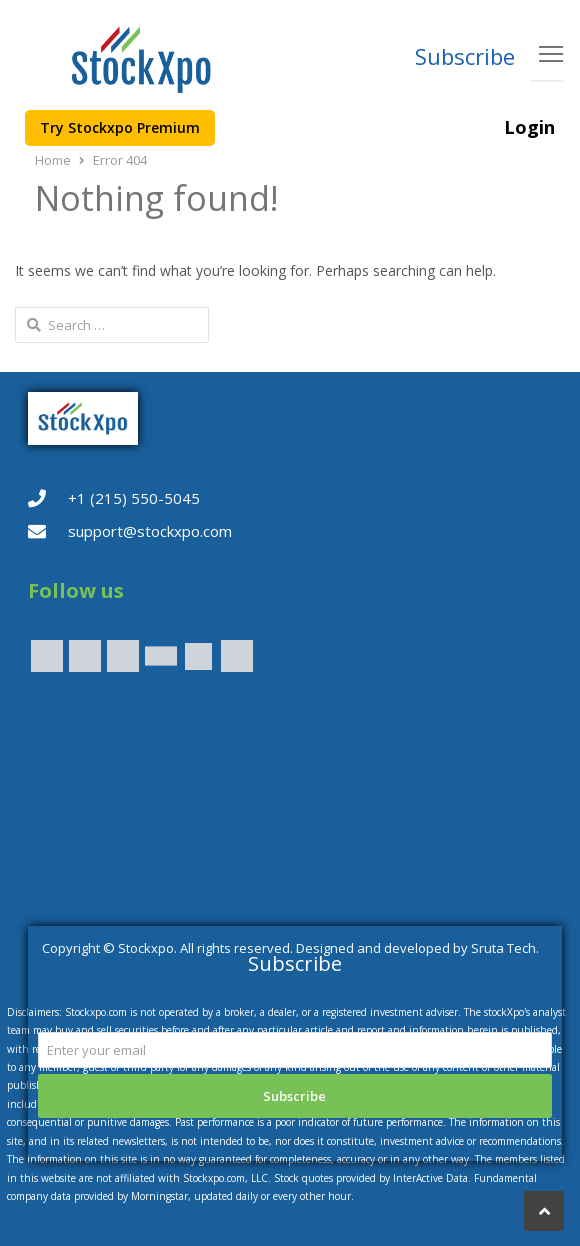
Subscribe (465, 56)
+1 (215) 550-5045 (134, 498)
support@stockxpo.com (150, 531)
